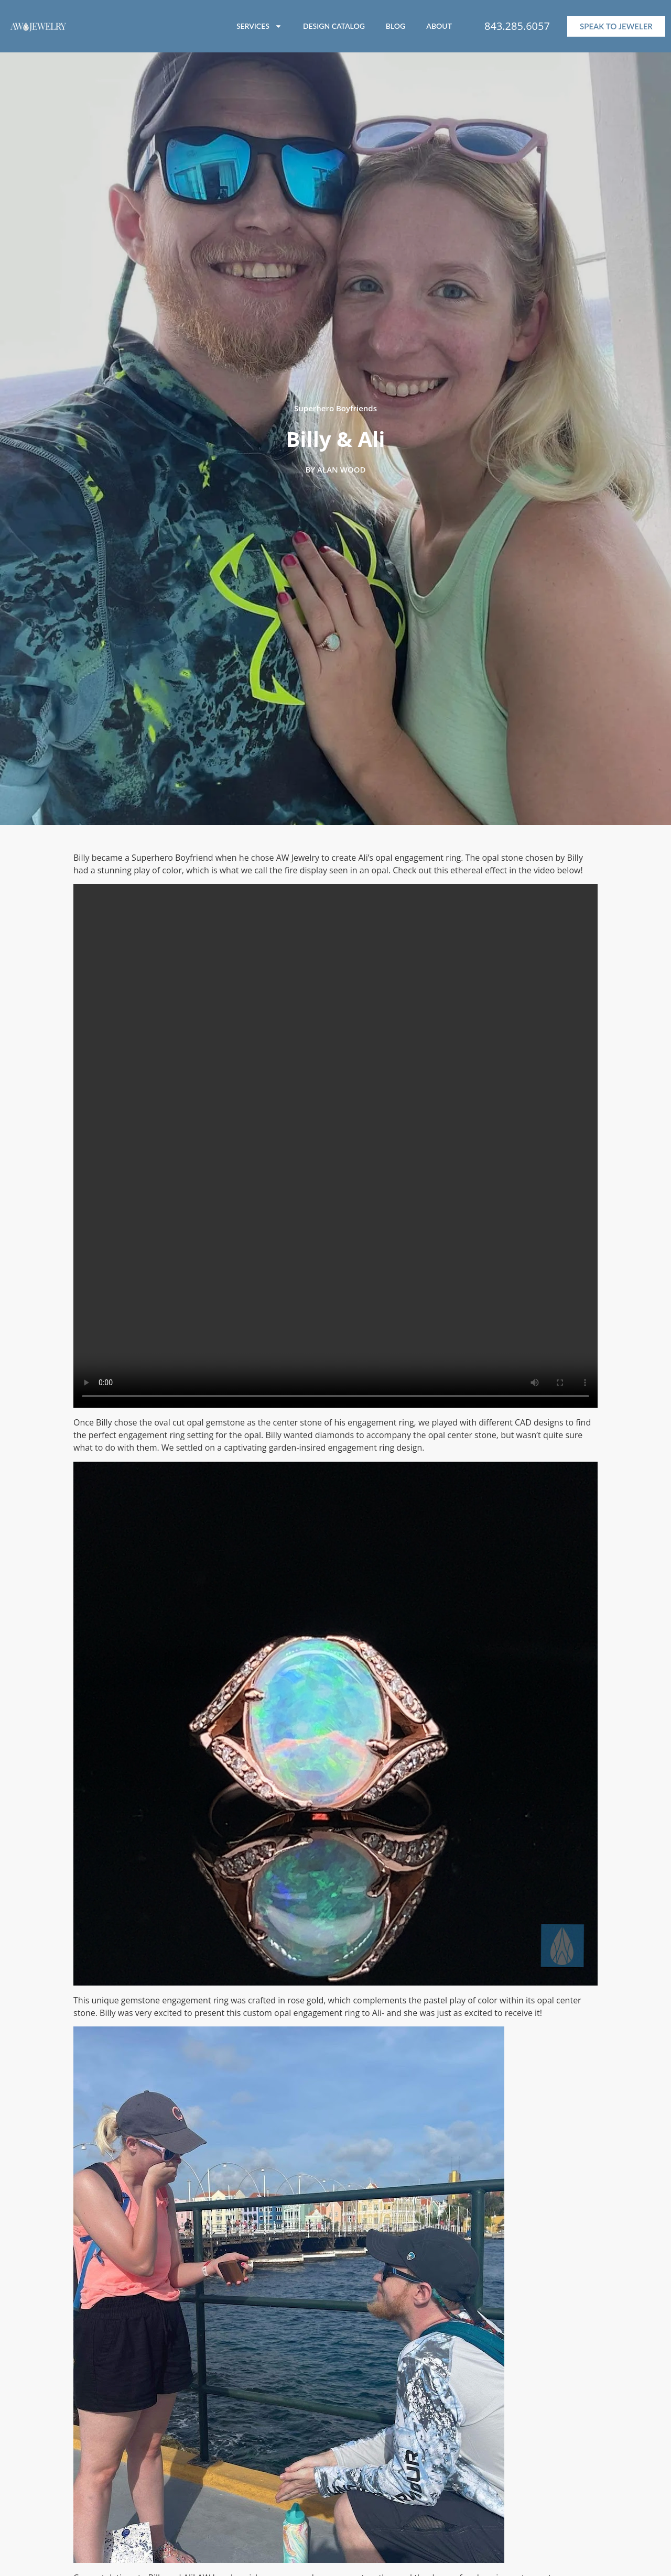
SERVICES (259, 26)
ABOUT (439, 25)
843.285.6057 (517, 26)
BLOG (395, 25)
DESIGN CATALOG (334, 25)
